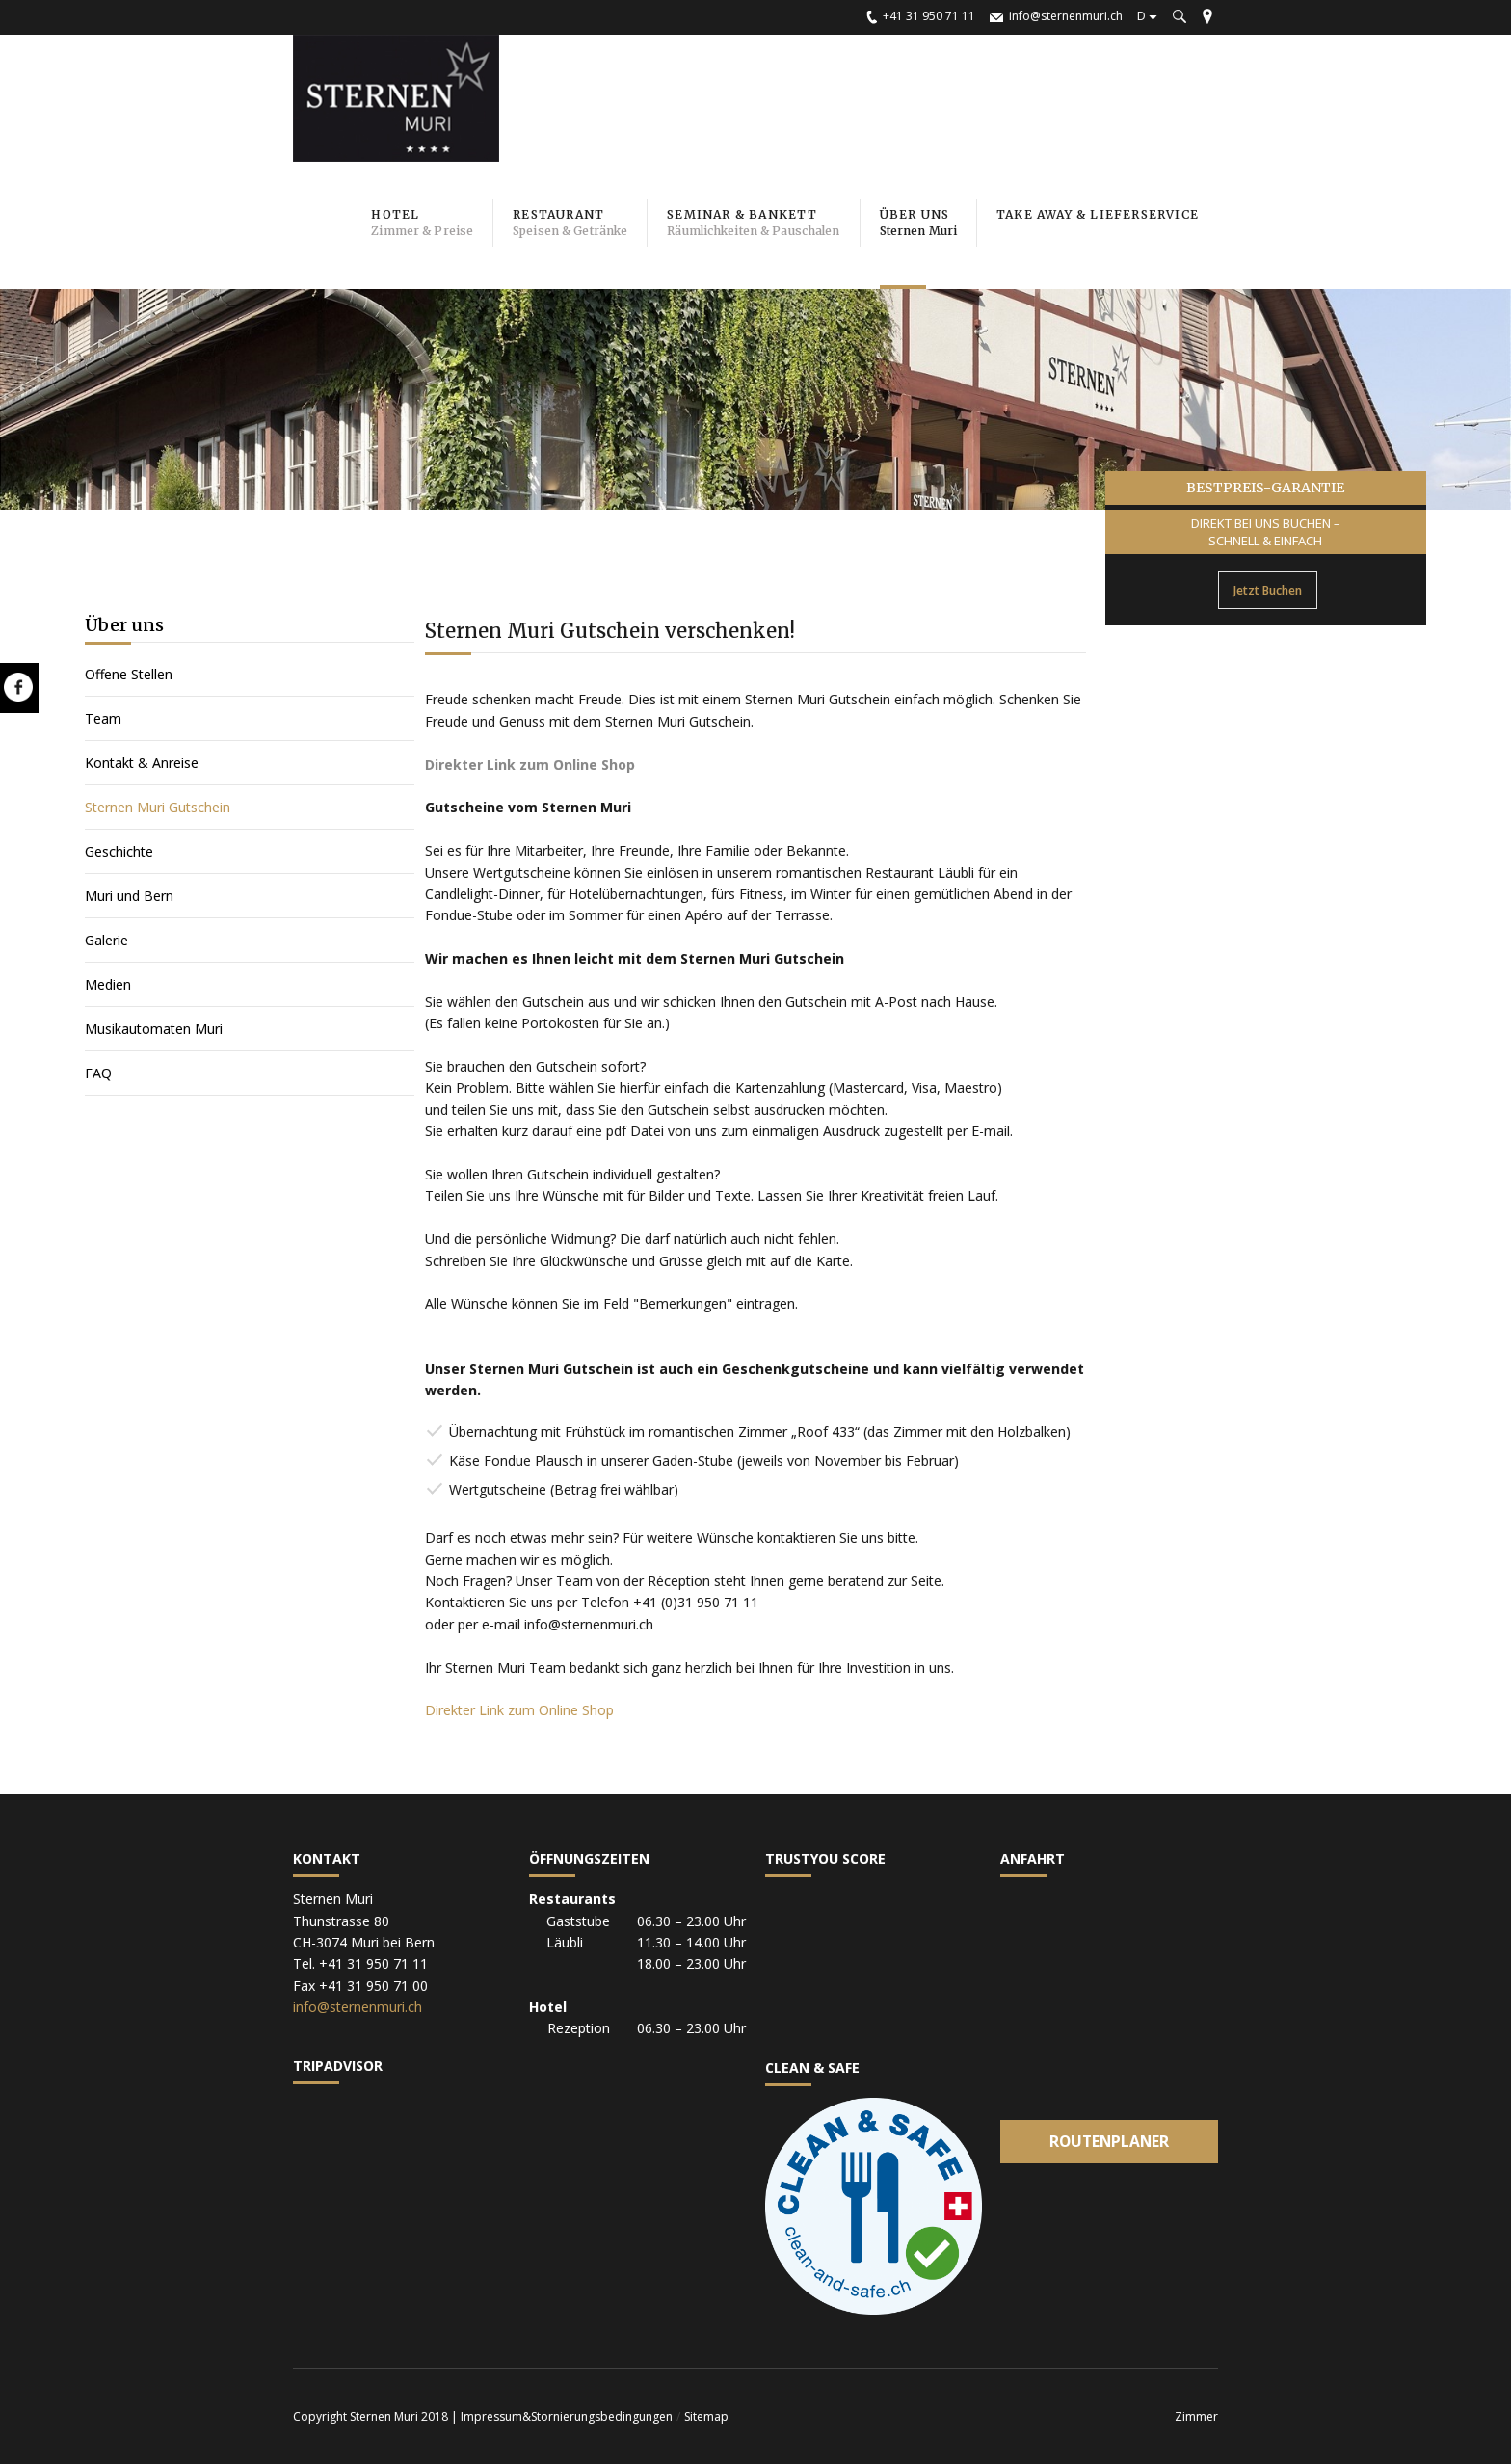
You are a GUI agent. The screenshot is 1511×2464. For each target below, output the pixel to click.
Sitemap (706, 2416)
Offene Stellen (128, 674)
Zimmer (1196, 2416)
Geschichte (119, 851)
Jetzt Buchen (1267, 590)
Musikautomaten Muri (155, 1029)
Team (103, 718)
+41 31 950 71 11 (929, 16)
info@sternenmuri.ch (1066, 16)
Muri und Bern (129, 896)
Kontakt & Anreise (142, 763)
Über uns (124, 625)
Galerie (106, 940)
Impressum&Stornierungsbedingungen (567, 2416)
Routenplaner (1109, 2141)
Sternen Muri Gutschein (157, 807)
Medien (108, 984)
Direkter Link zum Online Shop (519, 1710)
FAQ (98, 1073)
